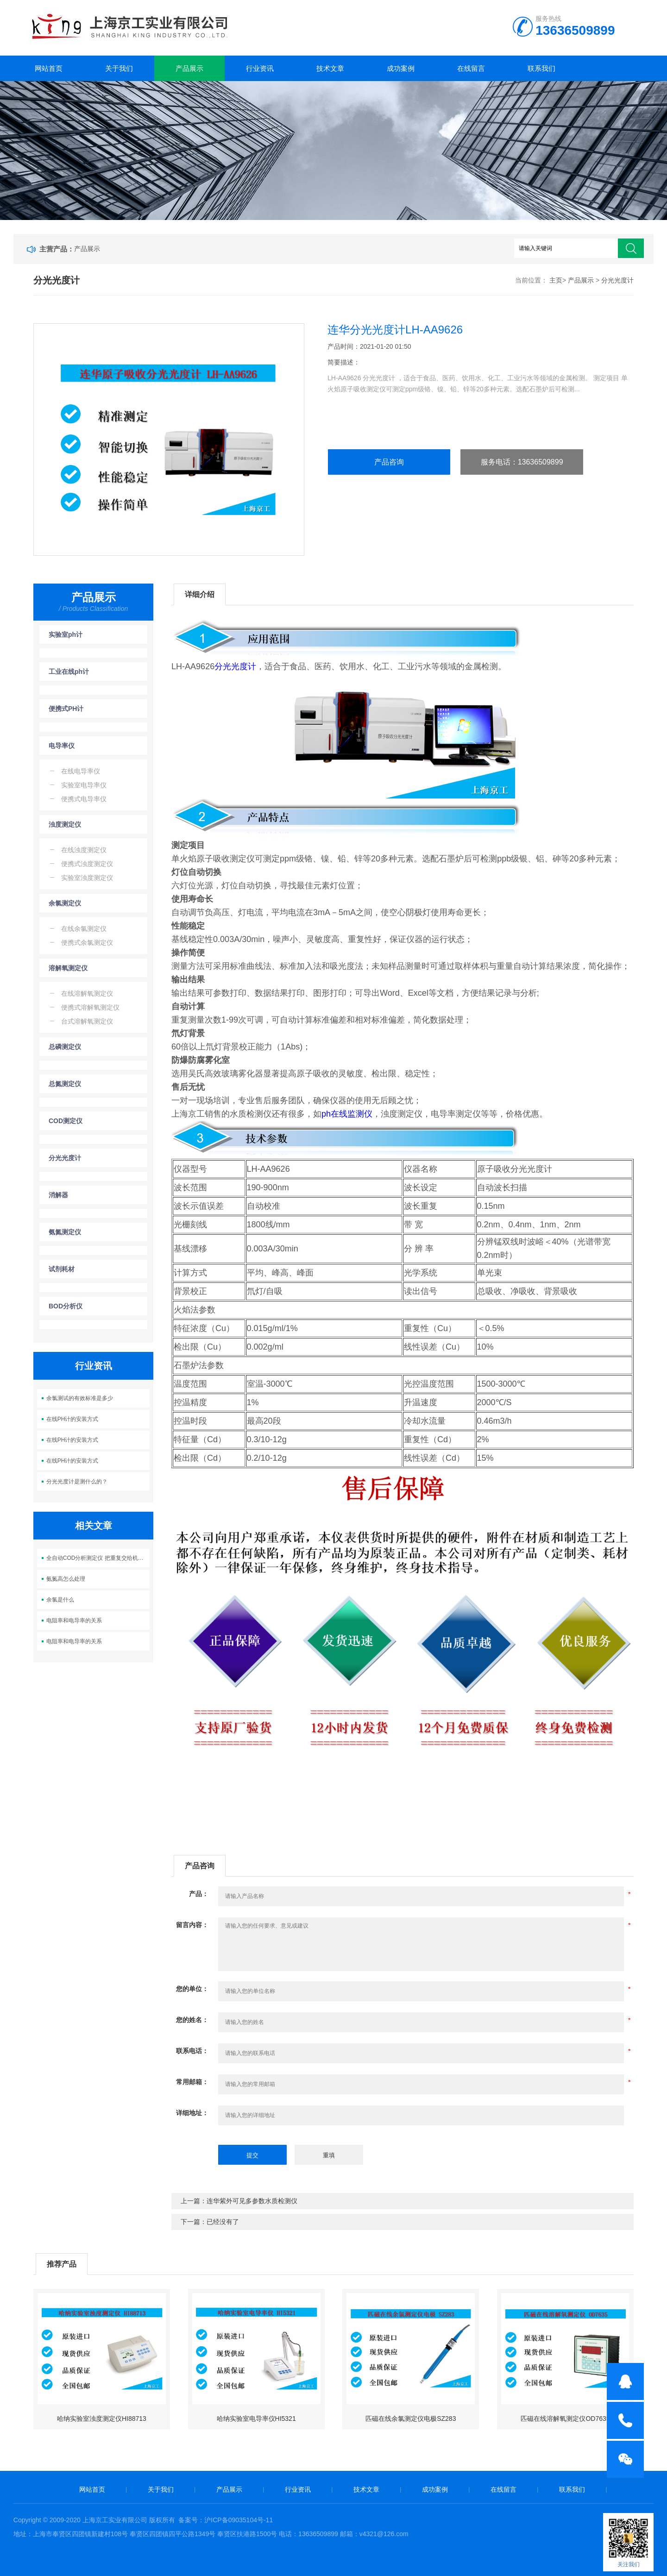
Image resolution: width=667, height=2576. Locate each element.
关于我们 (119, 68)
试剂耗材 (62, 1269)
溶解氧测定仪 (68, 968)
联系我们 (541, 68)
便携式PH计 (66, 708)
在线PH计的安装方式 (72, 1419)
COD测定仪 (65, 1121)
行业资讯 (260, 68)
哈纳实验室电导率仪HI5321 (256, 2418)
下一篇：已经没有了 (210, 2221)
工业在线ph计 (69, 671)
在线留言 (471, 68)
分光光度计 (617, 280)
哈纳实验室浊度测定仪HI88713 (101, 2418)
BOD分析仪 (65, 1306)
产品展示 (189, 68)
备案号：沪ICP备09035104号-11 (225, 2520)
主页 (555, 280)
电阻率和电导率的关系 (74, 1620)
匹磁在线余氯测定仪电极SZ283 (410, 2418)
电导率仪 (62, 745)
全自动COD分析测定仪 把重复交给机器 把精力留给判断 (98, 1558)
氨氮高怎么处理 (65, 1579)
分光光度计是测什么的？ (76, 1481)
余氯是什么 (60, 1599)
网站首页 (49, 68)
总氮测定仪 (65, 1083)
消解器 (58, 1195)
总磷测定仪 (65, 1046)
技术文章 (330, 68)
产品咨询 (389, 462)
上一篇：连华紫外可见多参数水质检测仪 (239, 2201)
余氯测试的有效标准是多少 (79, 1398)
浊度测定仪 (65, 824)
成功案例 (401, 68)
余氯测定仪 (65, 903)
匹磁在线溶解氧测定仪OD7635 (565, 2418)
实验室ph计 (65, 634)
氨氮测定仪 (65, 1232)
